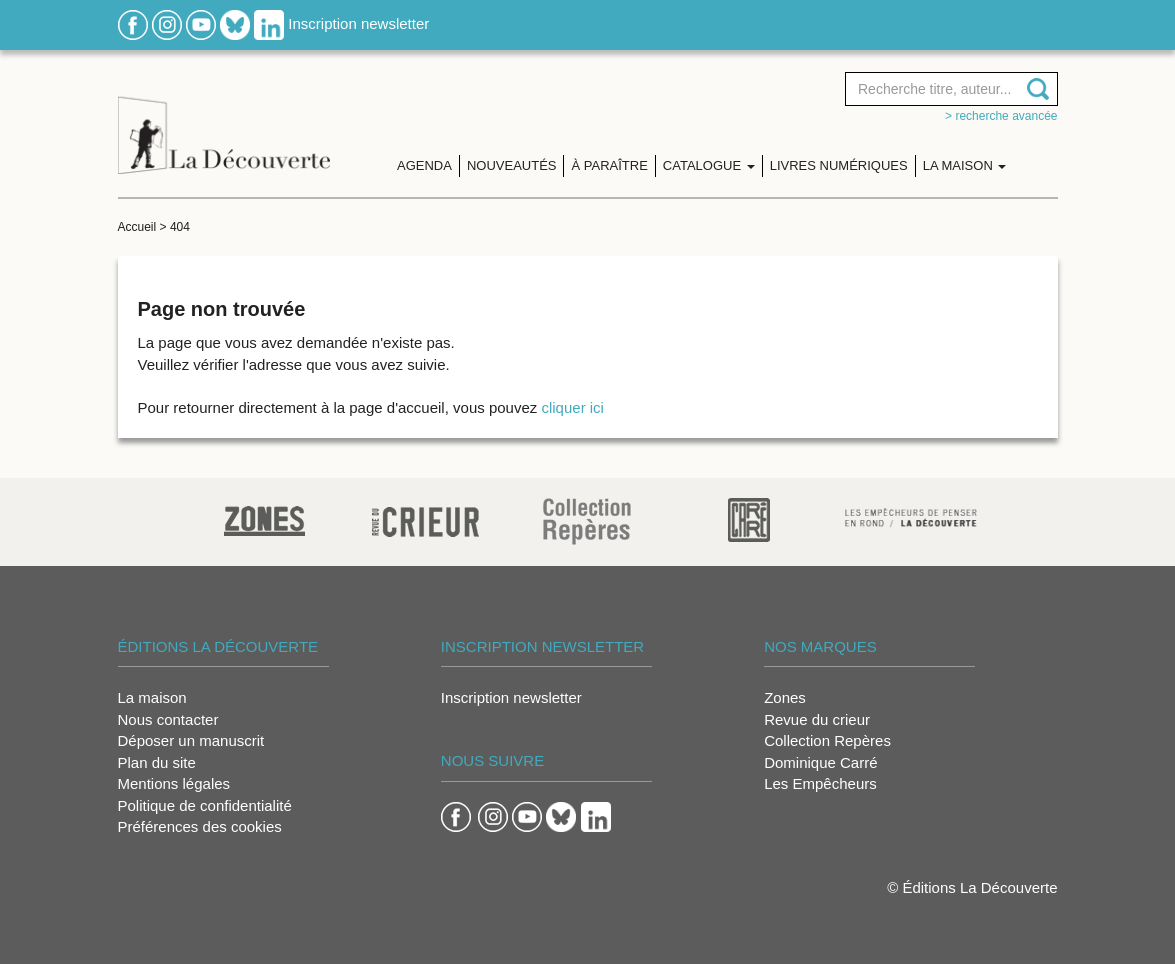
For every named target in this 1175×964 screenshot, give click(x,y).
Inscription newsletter (358, 23)
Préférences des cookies (200, 826)
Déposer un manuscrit (191, 740)
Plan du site (157, 762)
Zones (785, 697)
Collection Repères (827, 740)
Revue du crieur (817, 719)
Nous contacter (168, 719)
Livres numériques (839, 165)
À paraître (609, 165)
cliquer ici (572, 407)
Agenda (424, 165)
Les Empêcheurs (820, 783)
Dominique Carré (820, 762)
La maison (152, 697)
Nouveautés (512, 165)
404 (180, 227)
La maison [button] (965, 165)
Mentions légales (174, 783)
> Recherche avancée (1001, 116)
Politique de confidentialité (205, 805)
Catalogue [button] (709, 165)
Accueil (137, 227)
